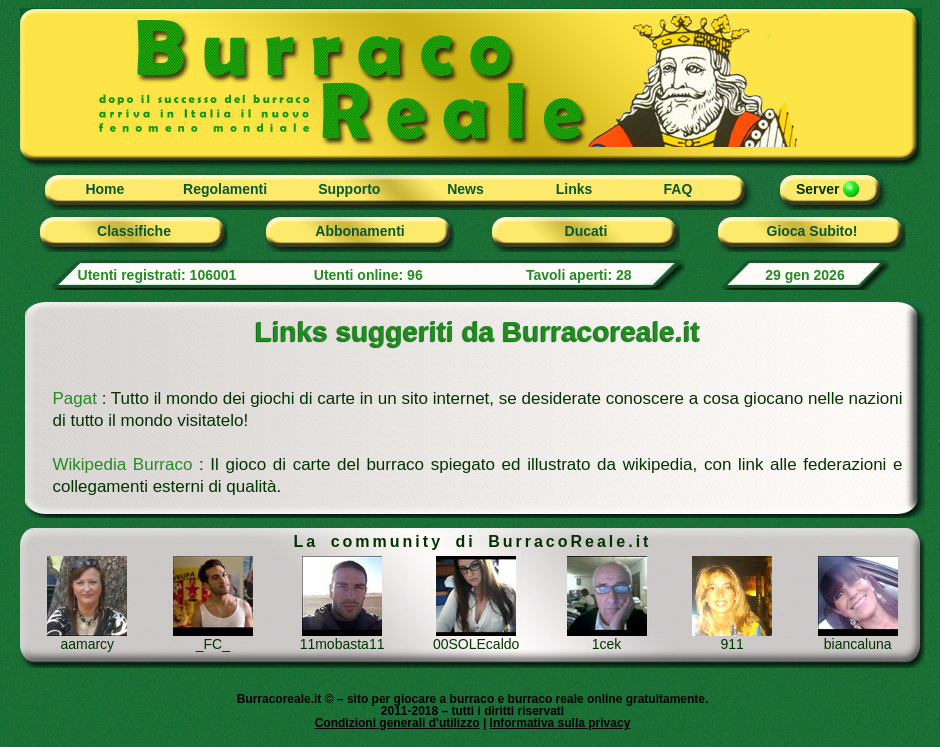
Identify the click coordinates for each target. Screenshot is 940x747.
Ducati (586, 231)
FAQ (678, 189)
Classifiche (134, 231)
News (465, 189)
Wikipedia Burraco (123, 464)
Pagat (75, 398)
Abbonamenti (359, 231)
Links (574, 189)
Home (104, 189)
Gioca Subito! (812, 231)
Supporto (349, 189)
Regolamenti (225, 189)
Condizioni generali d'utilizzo (397, 723)
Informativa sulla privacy (560, 723)
